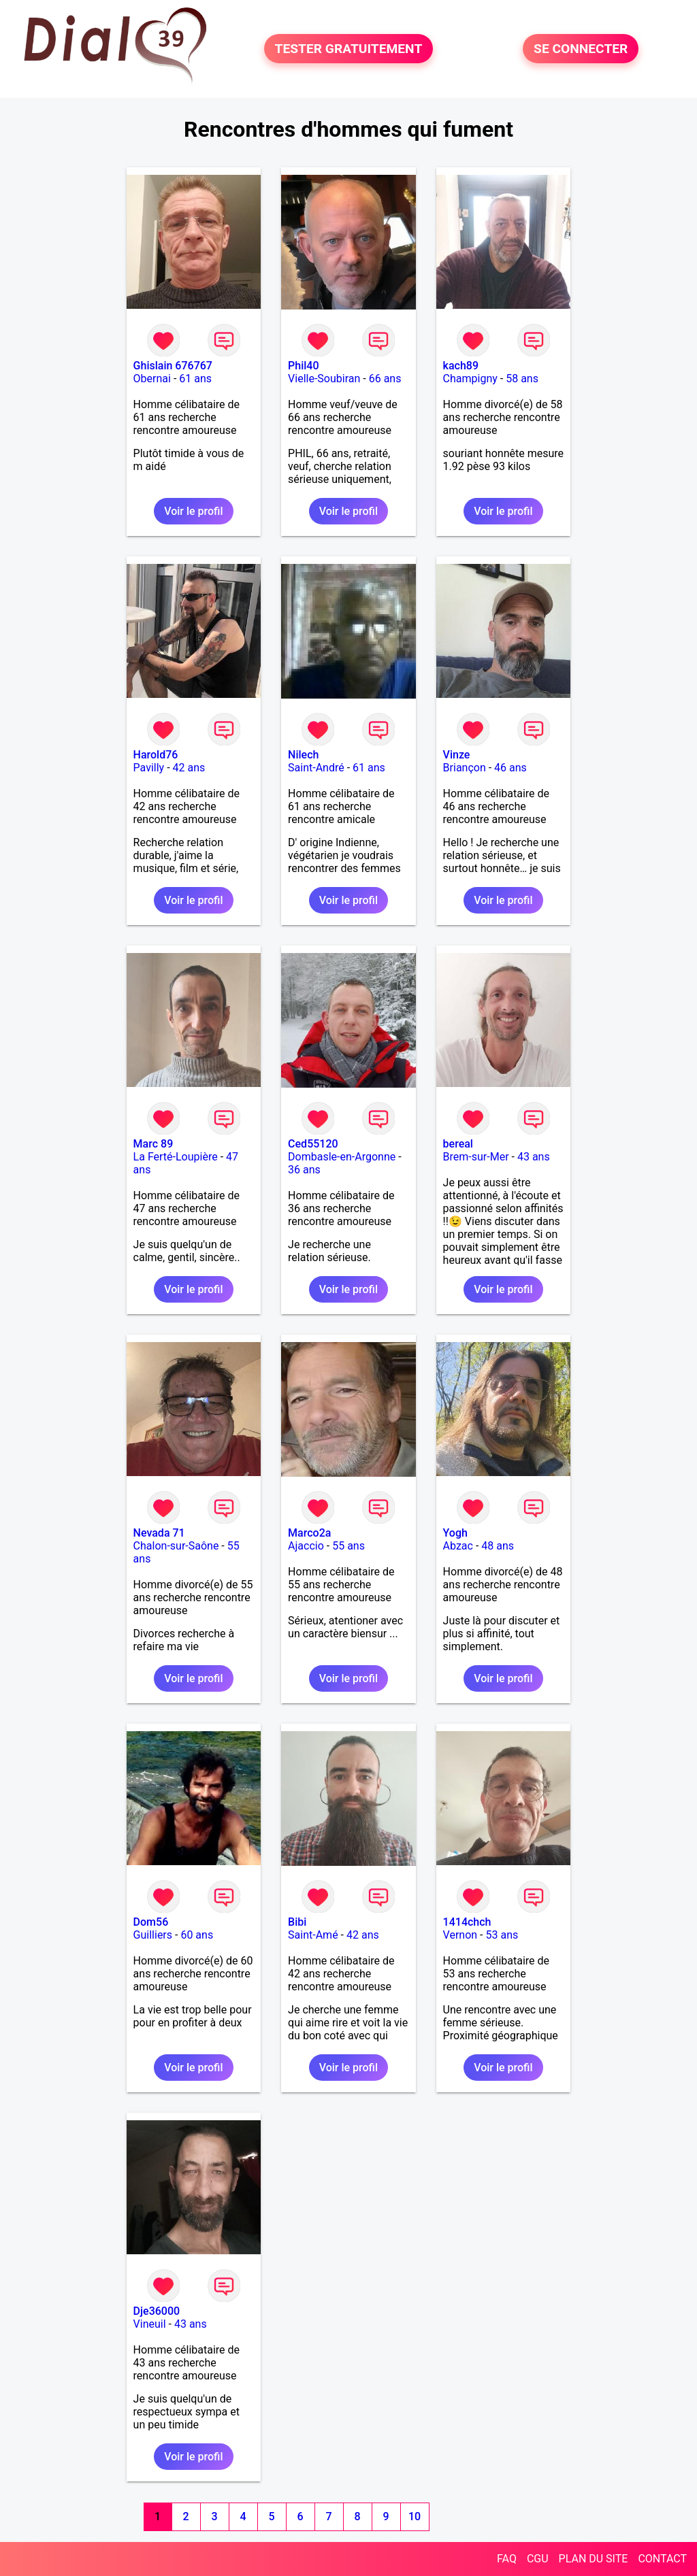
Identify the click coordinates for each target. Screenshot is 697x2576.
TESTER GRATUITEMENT (349, 48)
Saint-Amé (313, 1934)
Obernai (152, 378)
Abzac (458, 1545)
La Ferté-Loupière (175, 1156)
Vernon (460, 1934)
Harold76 (155, 754)
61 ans (195, 378)
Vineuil (149, 2324)
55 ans (348, 1545)
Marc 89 (153, 1143)
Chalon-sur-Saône (176, 1545)
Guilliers (152, 1934)
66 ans (385, 378)
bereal (458, 1143)
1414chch (467, 1922)
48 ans (497, 1545)
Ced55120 (313, 1143)
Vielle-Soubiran (324, 378)
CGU (538, 2558)
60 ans (196, 1934)
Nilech (303, 754)
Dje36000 (156, 2311)
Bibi (297, 1922)
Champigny (470, 378)
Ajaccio (306, 1545)
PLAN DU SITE (593, 2558)
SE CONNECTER (581, 48)
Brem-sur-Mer (476, 1156)
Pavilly (149, 767)
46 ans (510, 767)
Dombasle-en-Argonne (341, 1156)
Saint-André (316, 767)
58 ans (522, 378)
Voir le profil (193, 511)
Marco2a (309, 1532)
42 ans (189, 767)
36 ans (304, 1169)
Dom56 (151, 1922)
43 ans (533, 1156)
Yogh (455, 1532)
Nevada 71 (159, 1532)
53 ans (502, 1934)
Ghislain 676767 (172, 365)
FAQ (507, 2558)
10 (414, 2516)
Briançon (464, 767)
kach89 (461, 365)
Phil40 (303, 365)
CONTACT (662, 2558)
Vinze (456, 754)
